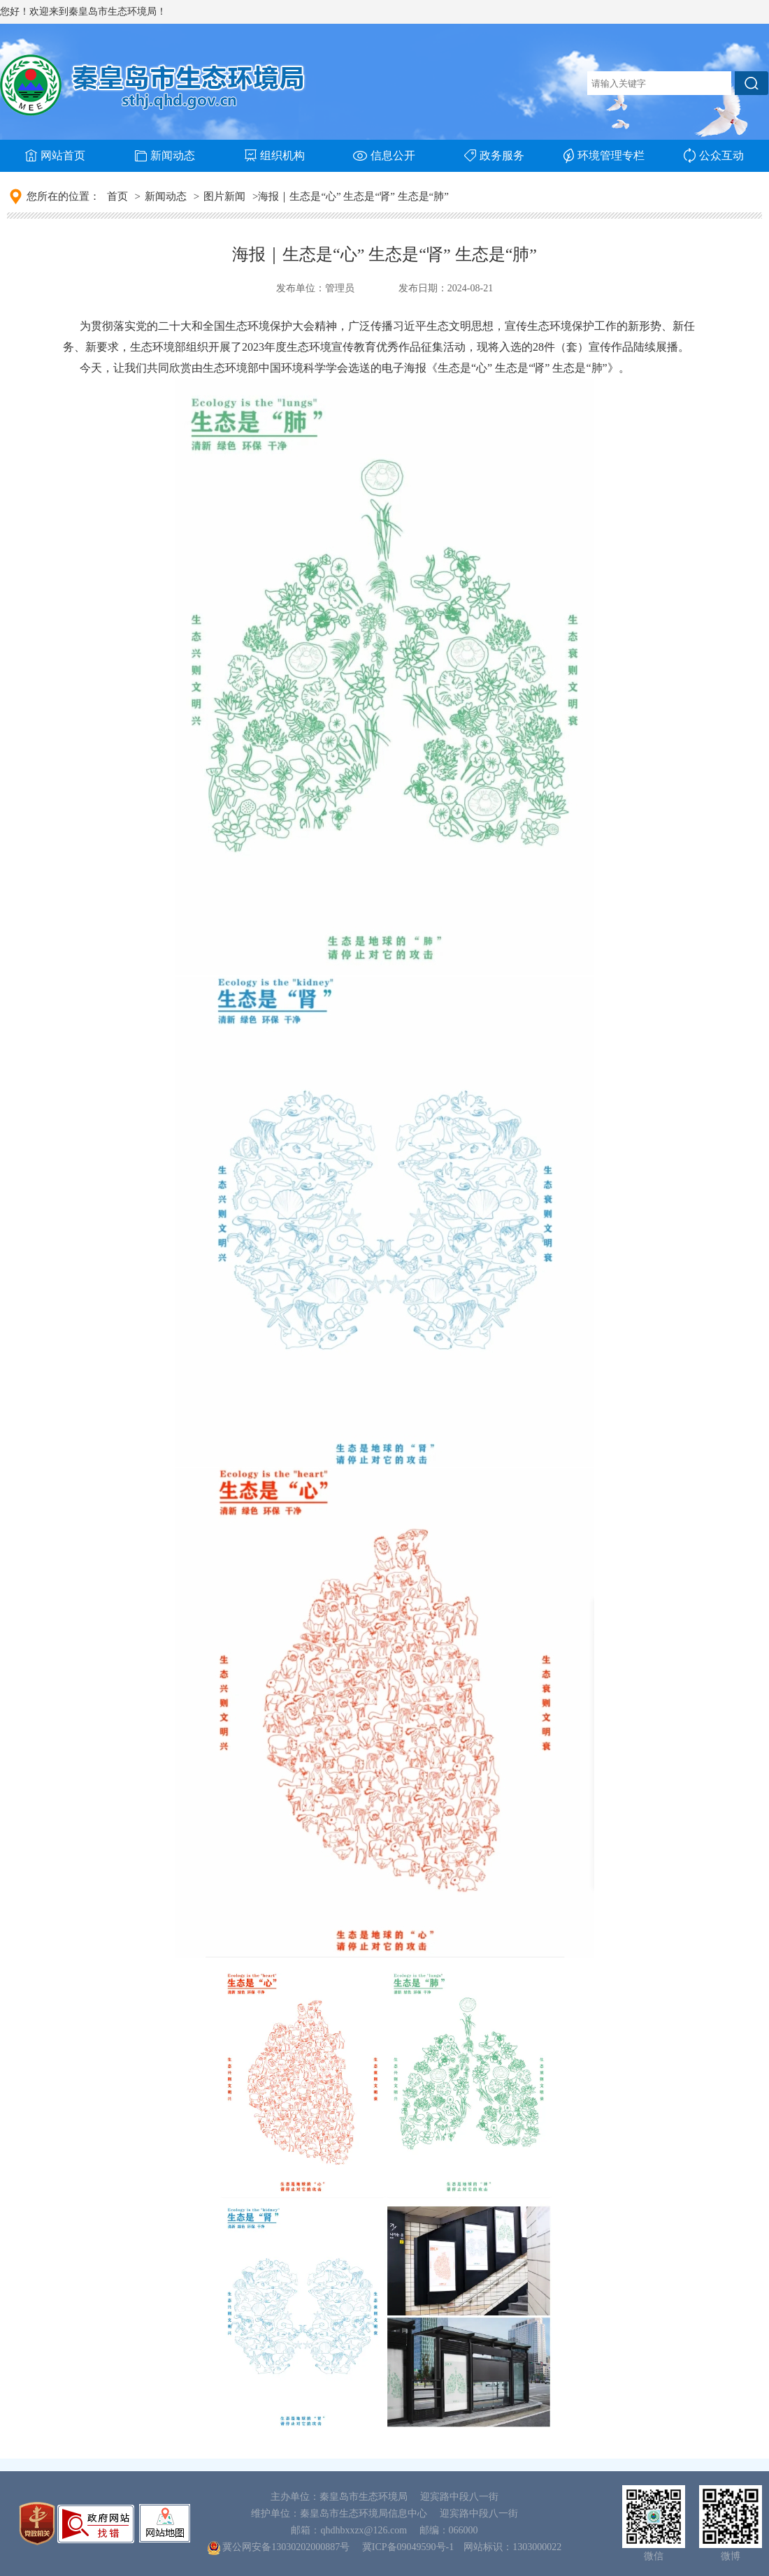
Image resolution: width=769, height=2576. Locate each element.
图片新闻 (224, 196)
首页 (117, 196)
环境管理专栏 (604, 155)
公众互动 (714, 155)
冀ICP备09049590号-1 (408, 2547)
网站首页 (55, 155)
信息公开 (384, 155)
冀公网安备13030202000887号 (286, 2547)
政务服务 (494, 155)
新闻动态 (165, 155)
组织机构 (275, 155)
